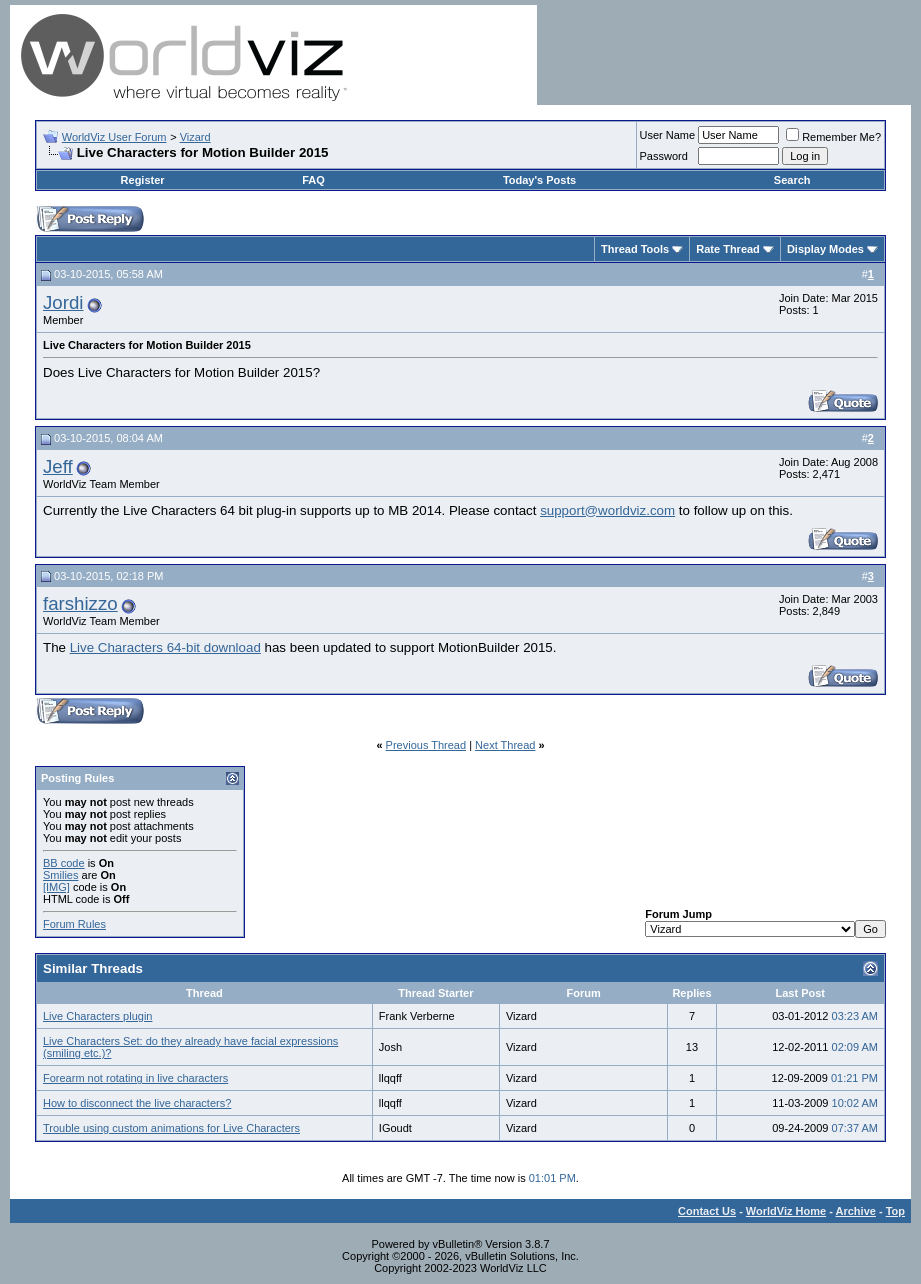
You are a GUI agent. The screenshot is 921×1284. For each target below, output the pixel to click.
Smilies (60, 875)
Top (895, 1211)
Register (143, 180)
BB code (64, 863)
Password (664, 156)
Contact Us (707, 1211)
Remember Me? (833, 137)
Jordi (63, 302)
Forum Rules (74, 924)
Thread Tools (635, 249)
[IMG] (56, 887)
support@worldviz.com (607, 510)
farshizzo (80, 603)
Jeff (58, 466)
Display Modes (825, 249)
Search (792, 180)
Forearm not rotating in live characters (135, 1078)
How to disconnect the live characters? (137, 1103)
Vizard (195, 137)
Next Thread (505, 745)
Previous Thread (426, 745)
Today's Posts (539, 180)
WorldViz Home (786, 1211)
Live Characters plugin (97, 1016)
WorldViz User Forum (114, 137)
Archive (856, 1211)
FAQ (313, 180)
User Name (668, 135)
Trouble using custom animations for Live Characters (171, 1128)
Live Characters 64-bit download (165, 647)
